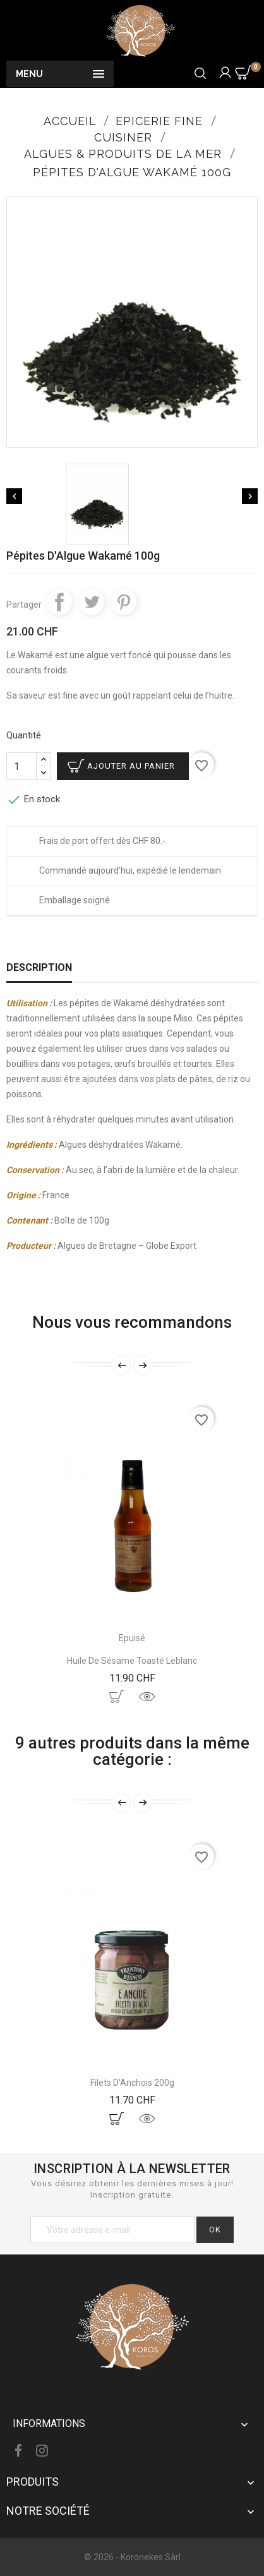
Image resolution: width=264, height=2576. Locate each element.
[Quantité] (21, 766)
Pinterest (123, 602)
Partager (59, 602)
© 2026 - (102, 2557)
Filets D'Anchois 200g (132, 2083)
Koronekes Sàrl (151, 2557)
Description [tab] (39, 967)
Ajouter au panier (131, 766)
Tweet (91, 602)
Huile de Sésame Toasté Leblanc (132, 1661)
